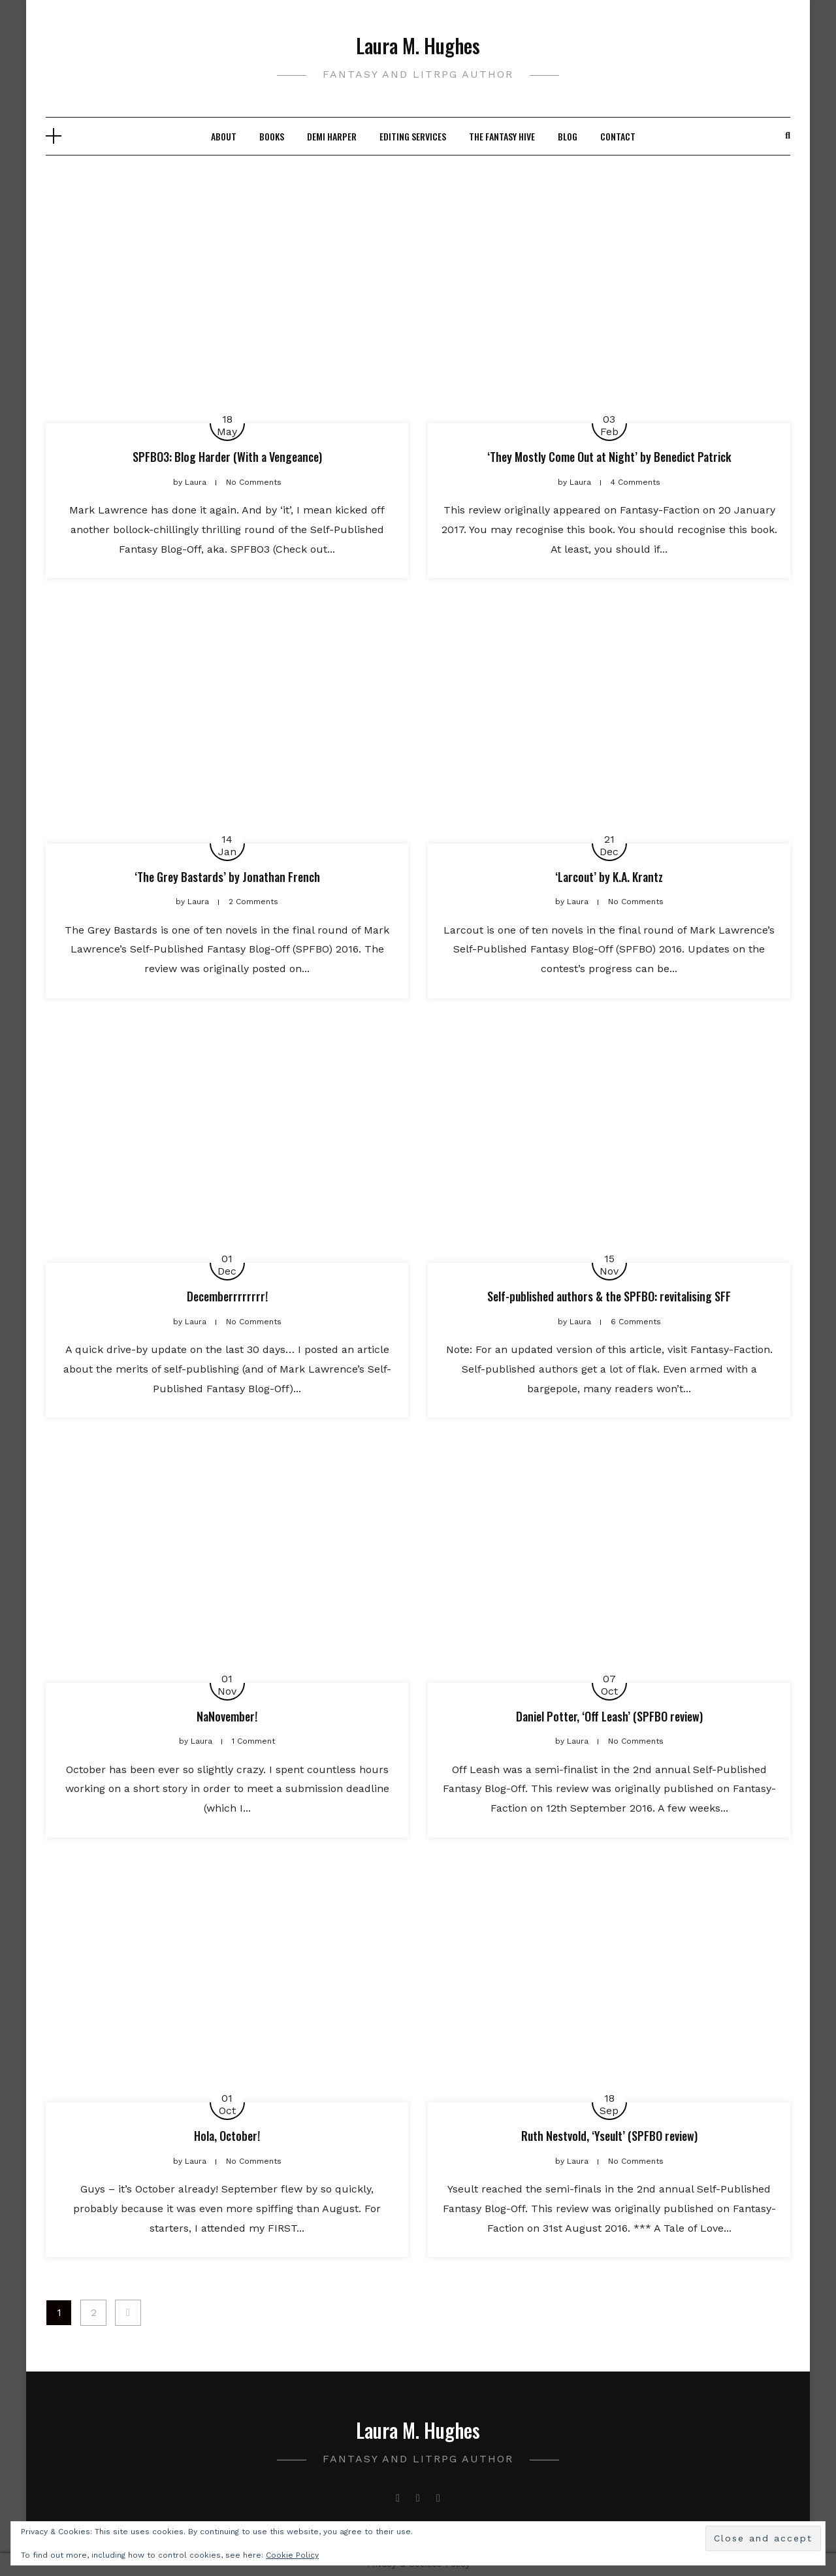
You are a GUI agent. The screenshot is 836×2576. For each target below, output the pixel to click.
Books (271, 136)
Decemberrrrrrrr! (227, 1296)
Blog (567, 136)
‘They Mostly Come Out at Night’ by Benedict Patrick (609, 456)
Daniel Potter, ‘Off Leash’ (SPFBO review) (609, 1716)
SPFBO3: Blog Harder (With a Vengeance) (227, 456)
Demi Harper (332, 136)
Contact (617, 136)
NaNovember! (227, 1716)
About (223, 136)
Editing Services (412, 136)
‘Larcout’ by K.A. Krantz (609, 876)
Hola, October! (227, 2135)
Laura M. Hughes (418, 45)
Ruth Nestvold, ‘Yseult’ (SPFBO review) (609, 2135)
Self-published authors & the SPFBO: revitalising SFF (609, 1296)
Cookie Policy (292, 2555)
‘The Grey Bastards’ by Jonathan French (227, 876)
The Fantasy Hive (502, 136)
